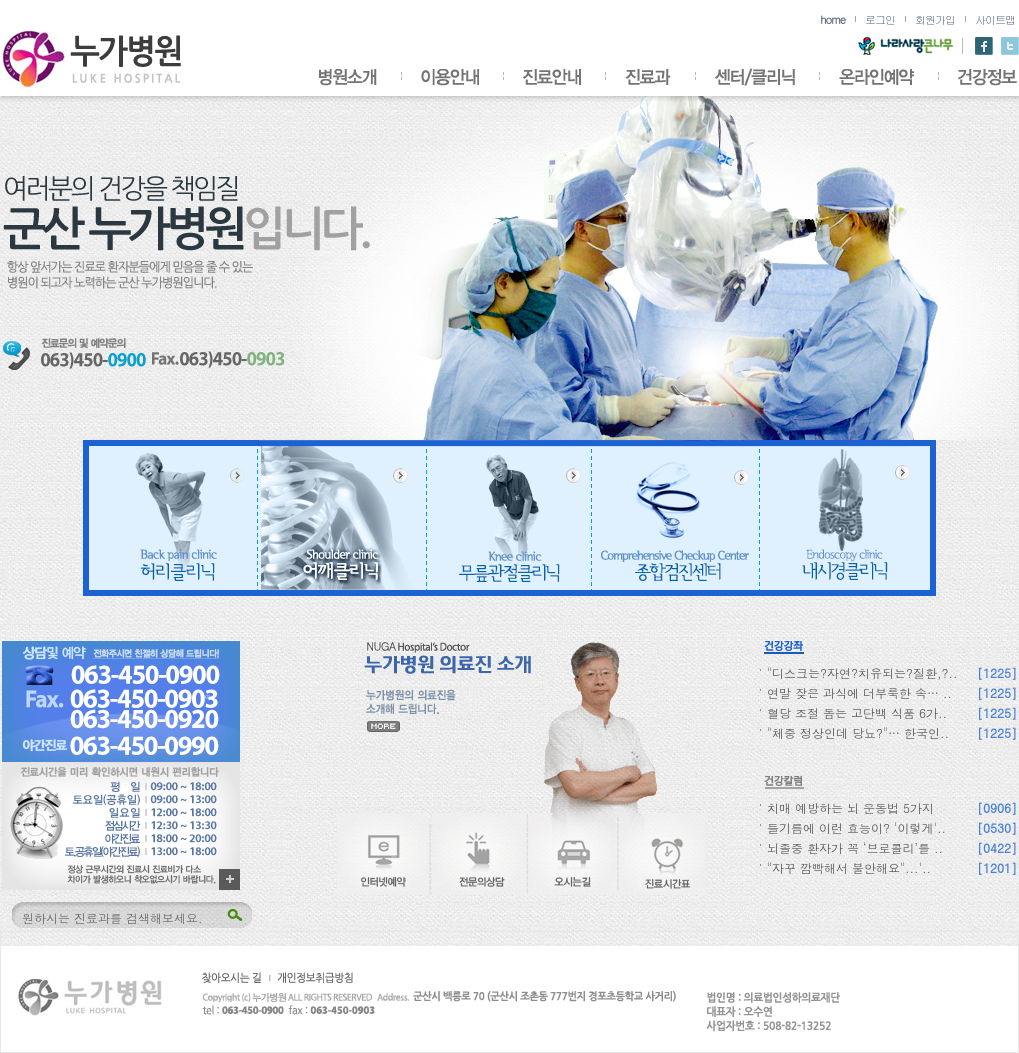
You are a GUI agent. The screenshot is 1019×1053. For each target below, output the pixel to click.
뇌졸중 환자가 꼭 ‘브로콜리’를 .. (855, 847)
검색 (233, 915)
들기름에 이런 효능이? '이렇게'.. (856, 827)
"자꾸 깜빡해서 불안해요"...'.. (849, 867)
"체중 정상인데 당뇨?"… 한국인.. (858, 732)
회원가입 (935, 19)
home (832, 19)
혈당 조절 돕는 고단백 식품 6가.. (857, 712)
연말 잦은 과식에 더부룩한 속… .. (859, 692)
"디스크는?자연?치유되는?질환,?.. (862, 672)
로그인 (880, 19)
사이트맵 (995, 19)
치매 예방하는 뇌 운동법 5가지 (850, 807)
